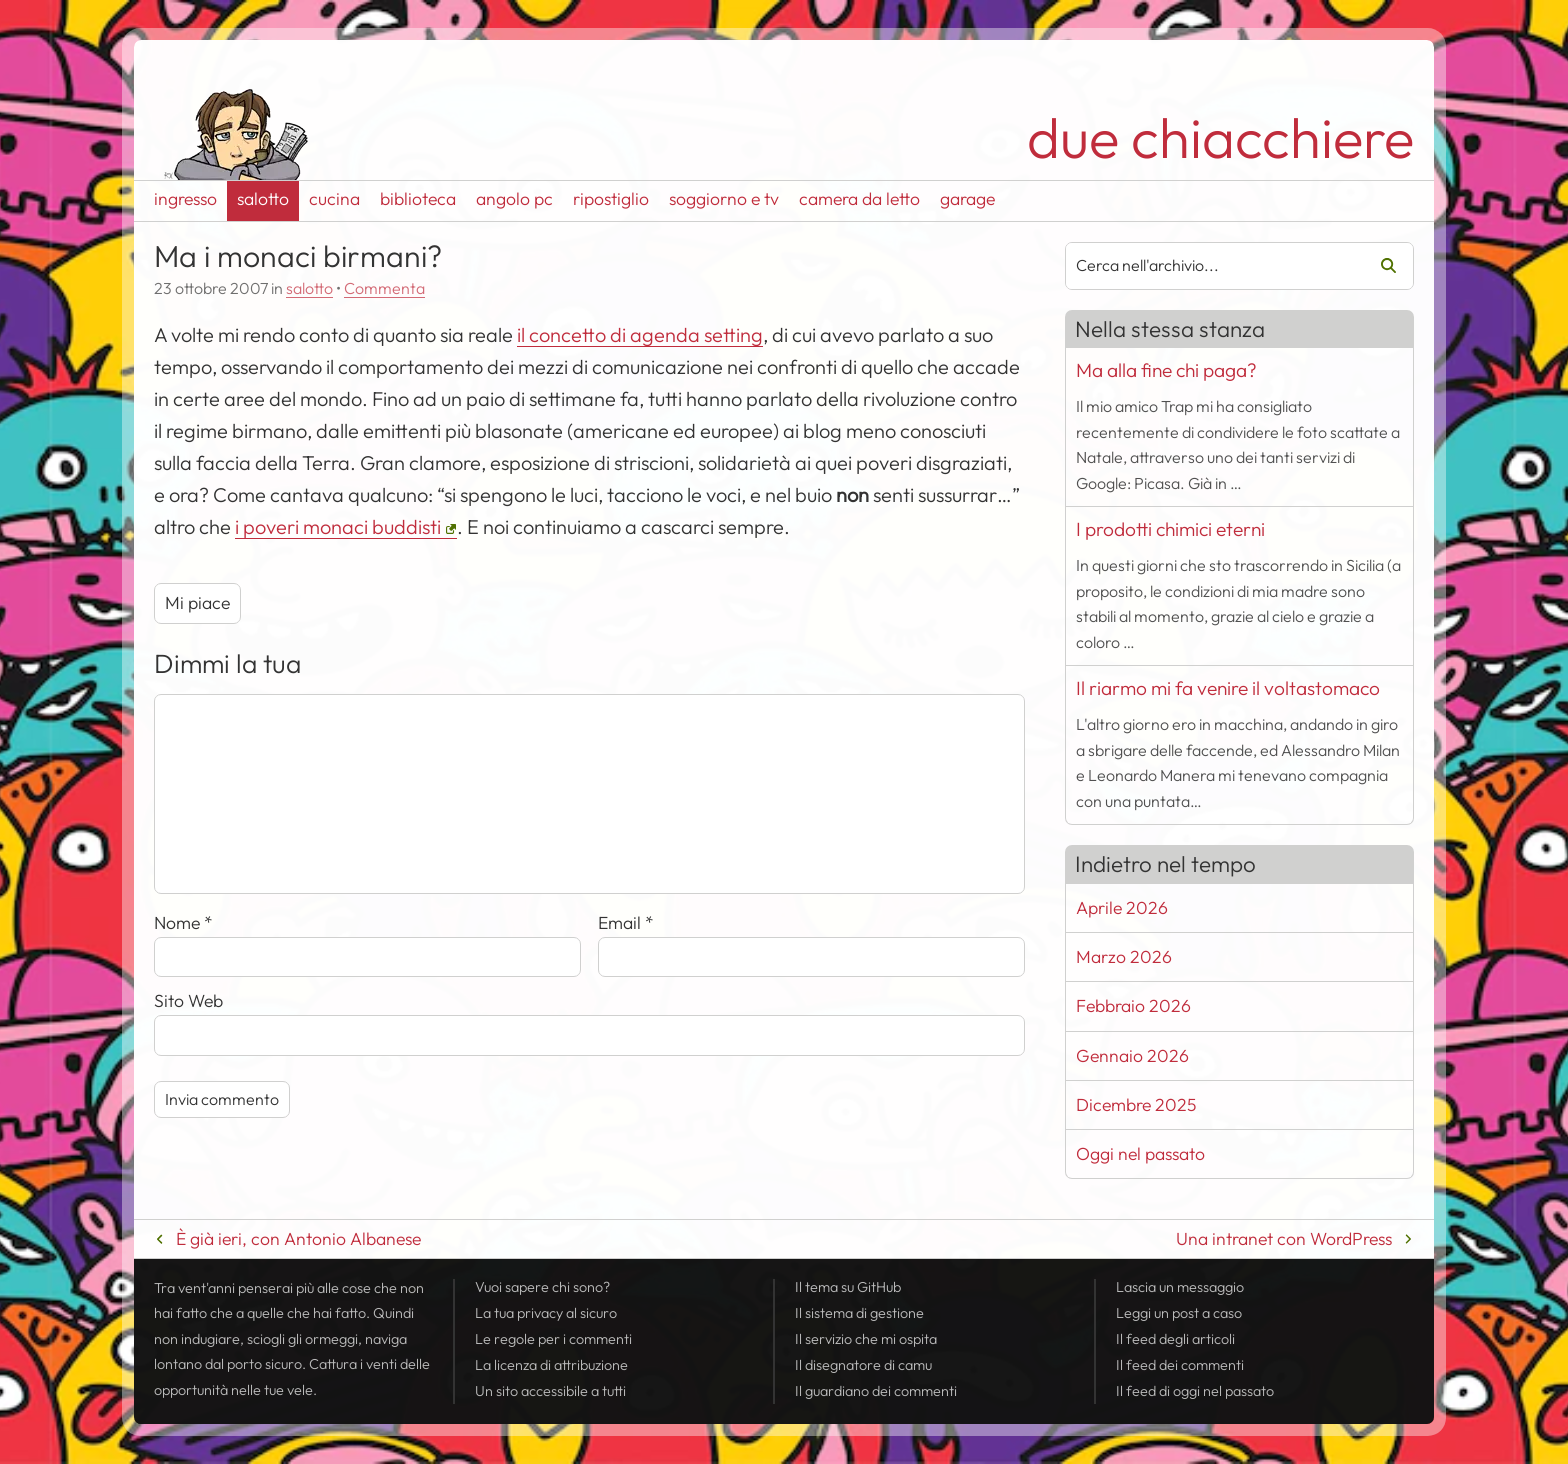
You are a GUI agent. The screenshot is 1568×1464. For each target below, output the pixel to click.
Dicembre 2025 (1136, 1104)
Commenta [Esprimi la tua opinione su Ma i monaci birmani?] (384, 288)
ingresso (185, 198)
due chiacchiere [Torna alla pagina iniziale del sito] (1220, 137)
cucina (334, 198)
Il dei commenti (1180, 1365)
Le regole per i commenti (553, 1339)
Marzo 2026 (1124, 956)
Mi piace (197, 602)
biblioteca (418, 198)
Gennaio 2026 (1132, 1055)
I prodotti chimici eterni (1170, 529)
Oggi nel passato (1140, 1153)
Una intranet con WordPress (1284, 1238)
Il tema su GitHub (848, 1287)
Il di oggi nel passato (1195, 1391)
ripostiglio (611, 198)
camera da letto (859, 198)
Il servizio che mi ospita (866, 1339)
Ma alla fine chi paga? (1166, 370)
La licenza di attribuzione (551, 1365)
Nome (183, 922)
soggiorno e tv (724, 198)
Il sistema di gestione (859, 1313)
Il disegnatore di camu (863, 1365)
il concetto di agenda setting (640, 334)
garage (967, 198)
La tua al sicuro (546, 1313)
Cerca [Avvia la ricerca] (1381, 266)
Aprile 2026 (1122, 907)
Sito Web (188, 1000)
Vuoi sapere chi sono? (542, 1287)
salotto (263, 198)
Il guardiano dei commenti (876, 1391)
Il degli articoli (1175, 1339)
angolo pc (514, 198)
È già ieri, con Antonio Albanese (298, 1238)
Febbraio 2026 (1133, 1005)
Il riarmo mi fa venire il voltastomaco (1228, 688)
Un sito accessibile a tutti (550, 1391)
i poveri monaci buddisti (338, 526)
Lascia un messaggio (1180, 1287)
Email (626, 922)
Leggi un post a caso (1179, 1313)
